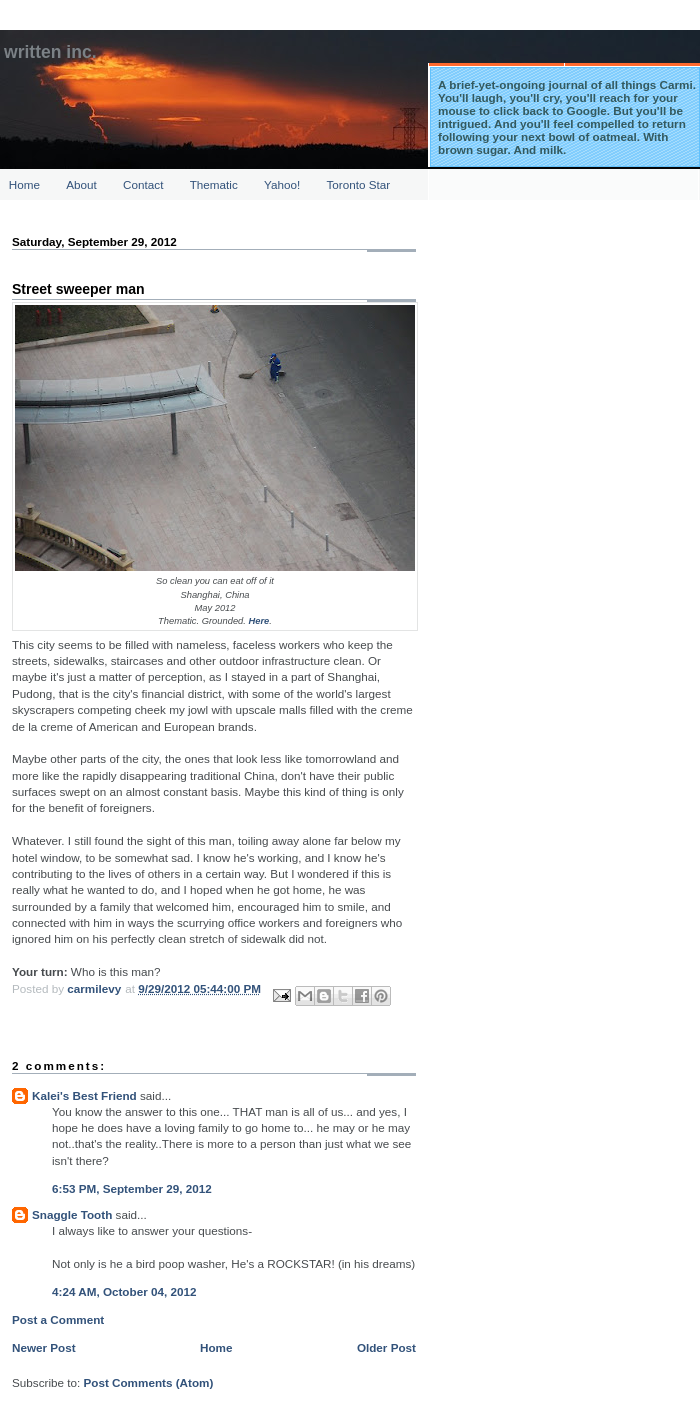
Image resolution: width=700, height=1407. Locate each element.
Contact (143, 184)
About (81, 184)
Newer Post (44, 1347)
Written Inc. (50, 52)
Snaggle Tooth (72, 1214)
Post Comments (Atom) (148, 1382)
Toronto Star (359, 184)
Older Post (386, 1347)
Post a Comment (58, 1319)
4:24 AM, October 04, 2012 (124, 1291)
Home (24, 184)
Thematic (214, 184)
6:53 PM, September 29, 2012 (132, 1188)
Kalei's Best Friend (84, 1095)
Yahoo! (282, 184)
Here (258, 621)
